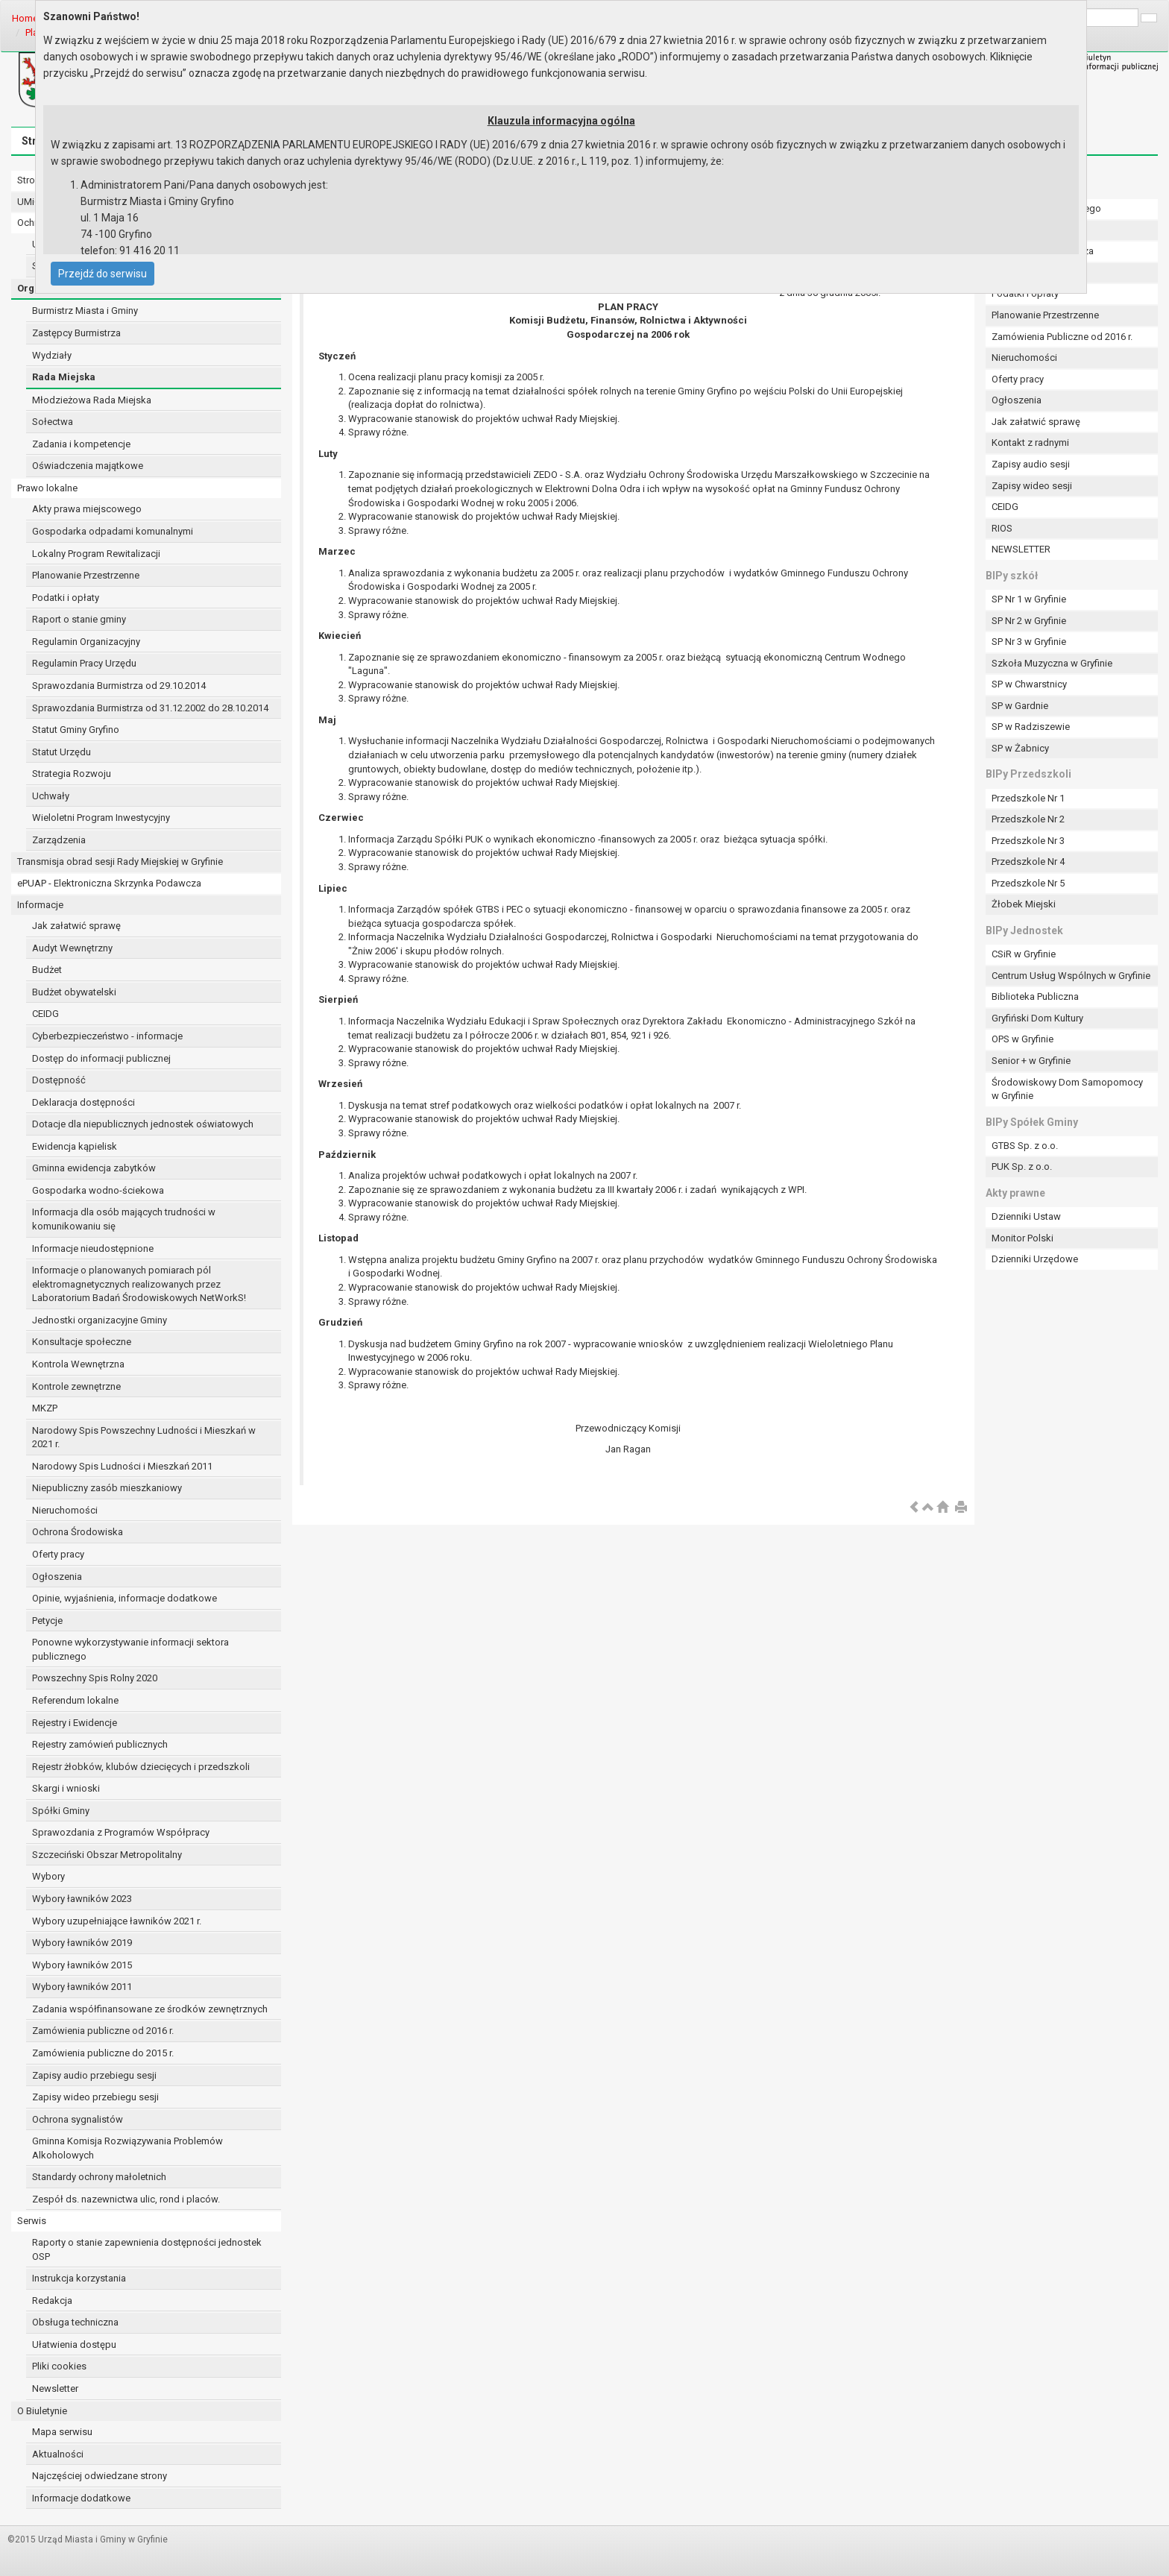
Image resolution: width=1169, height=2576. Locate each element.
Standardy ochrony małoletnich (99, 2176)
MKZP (44, 1408)
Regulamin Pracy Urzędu (84, 663)
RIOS (1002, 528)
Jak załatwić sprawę (76, 925)
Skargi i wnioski (66, 1788)
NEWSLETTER (1021, 549)
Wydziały (52, 355)
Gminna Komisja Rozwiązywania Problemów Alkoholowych (127, 2148)
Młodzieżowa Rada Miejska (91, 400)
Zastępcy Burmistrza (76, 332)
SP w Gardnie (1020, 705)
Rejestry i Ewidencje (74, 1722)
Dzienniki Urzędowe (1035, 1259)
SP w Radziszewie (1031, 726)
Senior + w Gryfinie (1031, 1060)
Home (25, 18)
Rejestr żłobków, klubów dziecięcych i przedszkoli (141, 1766)
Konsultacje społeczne (81, 1341)
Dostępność (59, 1080)
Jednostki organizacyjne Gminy (99, 1320)
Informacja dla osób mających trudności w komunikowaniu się (123, 1219)
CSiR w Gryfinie (1024, 954)
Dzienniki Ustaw (1026, 1216)
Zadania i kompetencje (81, 444)
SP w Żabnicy (1020, 748)
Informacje (40, 904)
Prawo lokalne (47, 488)
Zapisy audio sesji (1031, 464)
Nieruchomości (65, 1510)
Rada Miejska (63, 376)
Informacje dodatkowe (81, 2498)
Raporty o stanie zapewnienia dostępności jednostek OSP (147, 2249)
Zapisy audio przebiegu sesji (94, 2075)
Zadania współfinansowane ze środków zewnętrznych (150, 2009)
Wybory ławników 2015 (82, 1965)
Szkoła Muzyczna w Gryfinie (1052, 663)
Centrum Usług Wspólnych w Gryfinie (1071, 975)
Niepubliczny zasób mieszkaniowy (107, 1487)
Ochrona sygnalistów (77, 2119)
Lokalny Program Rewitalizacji (96, 553)
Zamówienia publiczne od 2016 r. (103, 2030)
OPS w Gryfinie (1022, 1039)
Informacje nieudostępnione (93, 1248)
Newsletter (55, 2388)
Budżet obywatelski (74, 992)
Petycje (47, 1620)
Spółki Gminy (60, 1810)
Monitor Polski (1022, 1238)
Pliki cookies (59, 2366)
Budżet (47, 969)
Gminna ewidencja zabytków (94, 1168)
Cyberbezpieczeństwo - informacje (107, 1036)
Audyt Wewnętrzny (72, 948)
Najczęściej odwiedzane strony (99, 2475)
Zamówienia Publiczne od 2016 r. (1062, 336)
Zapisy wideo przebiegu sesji (95, 2097)
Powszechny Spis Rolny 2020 (94, 1678)
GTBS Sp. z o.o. (1025, 1145)
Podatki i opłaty (65, 597)
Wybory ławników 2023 (82, 1898)
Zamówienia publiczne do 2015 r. (103, 2053)
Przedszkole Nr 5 (1028, 883)
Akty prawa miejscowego (87, 508)
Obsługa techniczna (75, 2322)
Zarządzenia (59, 839)
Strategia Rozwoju (71, 773)
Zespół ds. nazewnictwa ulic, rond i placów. (126, 2199)
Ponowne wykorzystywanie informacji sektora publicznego (130, 1649)
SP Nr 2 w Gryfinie (1029, 620)
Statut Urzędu (61, 752)
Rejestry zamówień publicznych (100, 1744)
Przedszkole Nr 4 (1028, 861)
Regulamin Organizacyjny (86, 641)
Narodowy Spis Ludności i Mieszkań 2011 (122, 1466)
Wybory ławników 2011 (82, 1986)
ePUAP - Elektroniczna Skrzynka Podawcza (109, 883)
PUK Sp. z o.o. (1022, 1166)
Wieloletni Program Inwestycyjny (101, 817)
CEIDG (45, 1013)
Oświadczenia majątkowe (87, 465)
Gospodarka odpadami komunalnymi (112, 531)
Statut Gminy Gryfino (75, 729)
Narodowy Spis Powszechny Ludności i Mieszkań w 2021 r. (144, 1437)
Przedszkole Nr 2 (1028, 819)
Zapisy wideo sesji (1032, 485)
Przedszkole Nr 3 (1028, 840)
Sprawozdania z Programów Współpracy (120, 1832)
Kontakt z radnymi (1030, 442)
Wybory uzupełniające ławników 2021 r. (116, 1921)
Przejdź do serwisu (102, 274)
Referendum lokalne (75, 1700)
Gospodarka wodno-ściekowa (98, 1190)
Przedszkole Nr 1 (1028, 798)
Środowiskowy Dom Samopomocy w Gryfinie (1067, 1089)
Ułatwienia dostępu (74, 2344)
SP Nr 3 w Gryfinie (1029, 641)
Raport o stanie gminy (79, 619)
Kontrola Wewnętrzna (78, 1364)
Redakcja (52, 2300)
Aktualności (58, 2454)
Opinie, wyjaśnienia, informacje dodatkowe (124, 1598)
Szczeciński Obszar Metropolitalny (107, 1854)
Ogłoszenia (57, 1576)
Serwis (31, 2220)
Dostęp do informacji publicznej (101, 1058)
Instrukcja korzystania (79, 2278)
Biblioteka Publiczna (1035, 996)
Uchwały (50, 796)
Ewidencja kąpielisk (74, 1146)
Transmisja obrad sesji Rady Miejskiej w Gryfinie (120, 861)
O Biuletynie (42, 2410)
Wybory (48, 1876)
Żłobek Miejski (1024, 904)
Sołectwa (52, 421)
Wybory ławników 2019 (82, 1942)
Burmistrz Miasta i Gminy (85, 310)
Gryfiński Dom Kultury (1037, 1018)
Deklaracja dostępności (83, 1102)
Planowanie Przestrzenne (85, 575)
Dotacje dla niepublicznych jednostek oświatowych (142, 1124)
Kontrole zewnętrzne (76, 1386)
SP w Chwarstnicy (1029, 684)
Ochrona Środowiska (77, 1531)
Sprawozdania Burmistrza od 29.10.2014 (119, 685)
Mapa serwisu (62, 2431)
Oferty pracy (58, 1554)
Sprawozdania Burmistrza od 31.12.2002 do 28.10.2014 (150, 708)
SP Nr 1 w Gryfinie (1029, 599)
